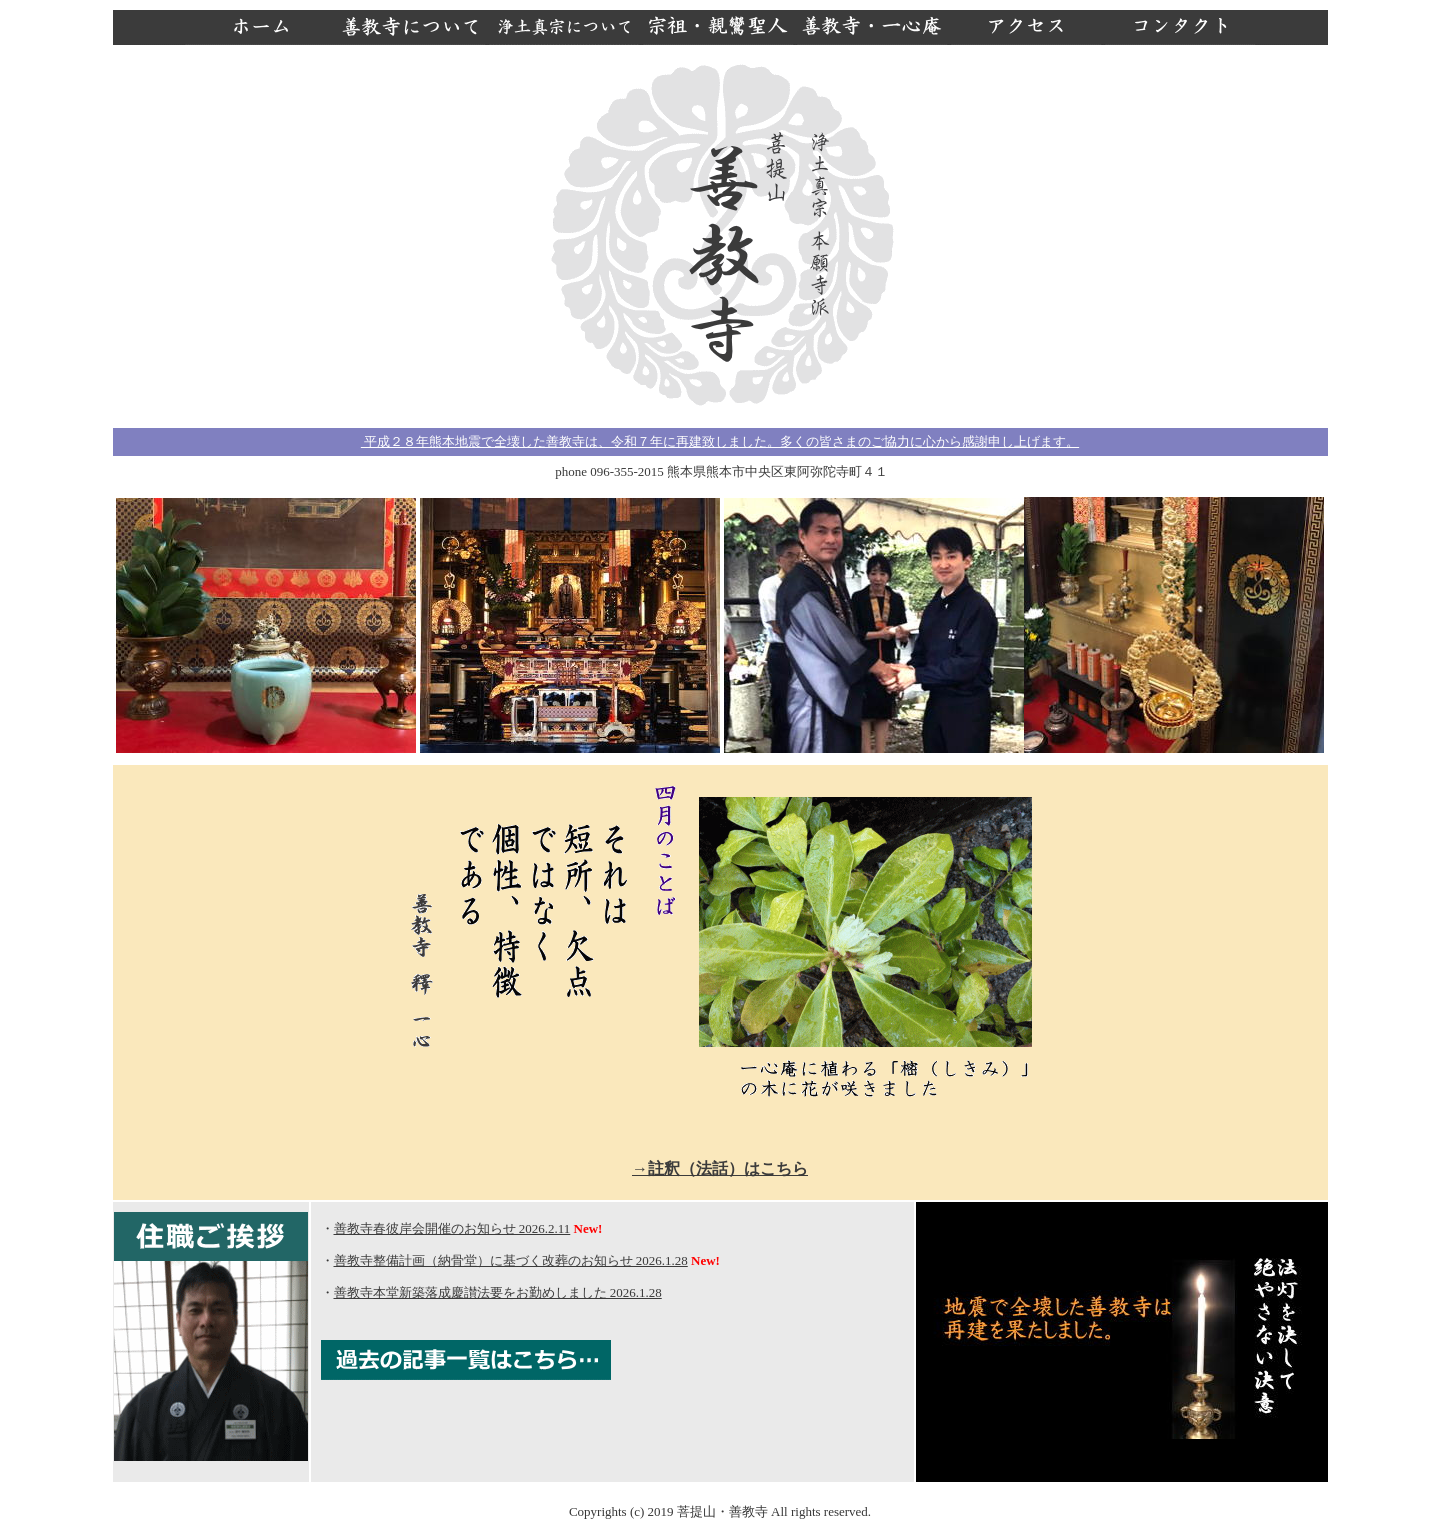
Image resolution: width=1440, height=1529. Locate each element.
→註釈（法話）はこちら (720, 1168)
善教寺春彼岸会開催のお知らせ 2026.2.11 (452, 1228)
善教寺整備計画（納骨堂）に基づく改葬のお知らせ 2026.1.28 (511, 1260)
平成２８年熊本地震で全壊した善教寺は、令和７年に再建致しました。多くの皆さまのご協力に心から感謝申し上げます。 (720, 441)
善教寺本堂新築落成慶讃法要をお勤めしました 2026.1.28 (498, 1292)
